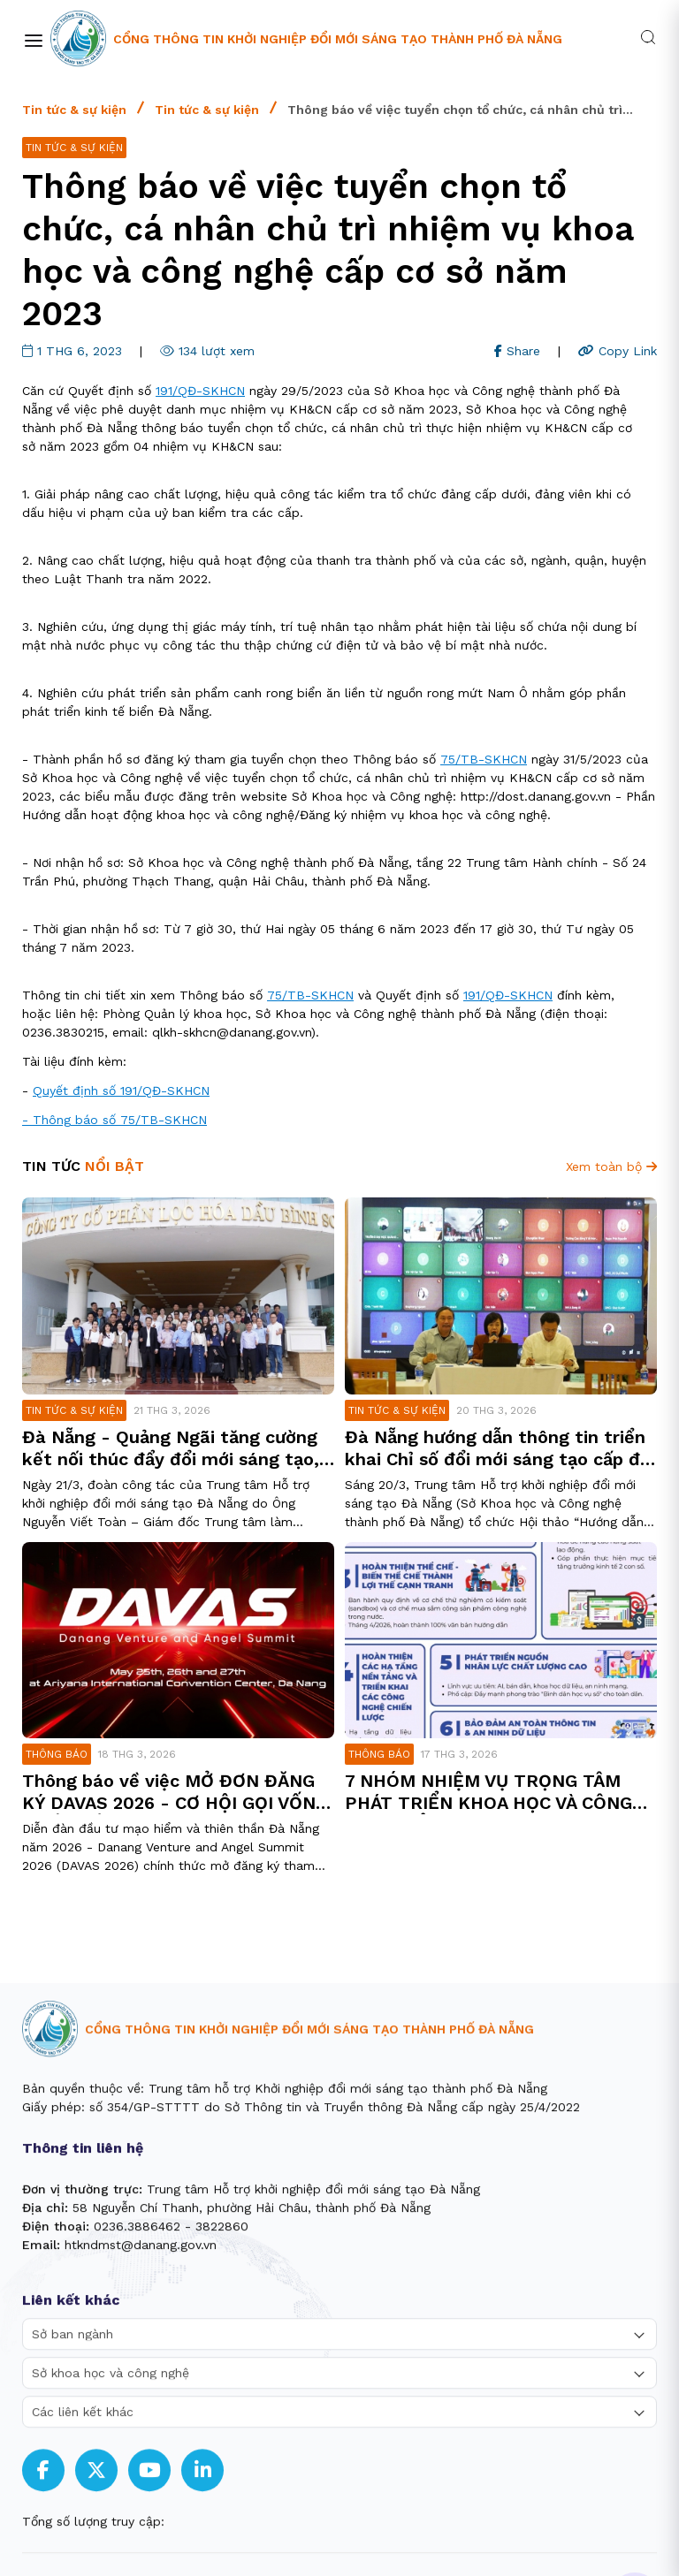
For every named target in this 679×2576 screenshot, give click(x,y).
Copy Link (617, 351)
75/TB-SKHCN (483, 759)
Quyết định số (76, 1090)
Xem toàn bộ (611, 1166)
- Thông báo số (71, 1120)
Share (517, 351)
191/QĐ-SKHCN (200, 391)
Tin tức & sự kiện (74, 110)
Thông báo (57, 1754)
